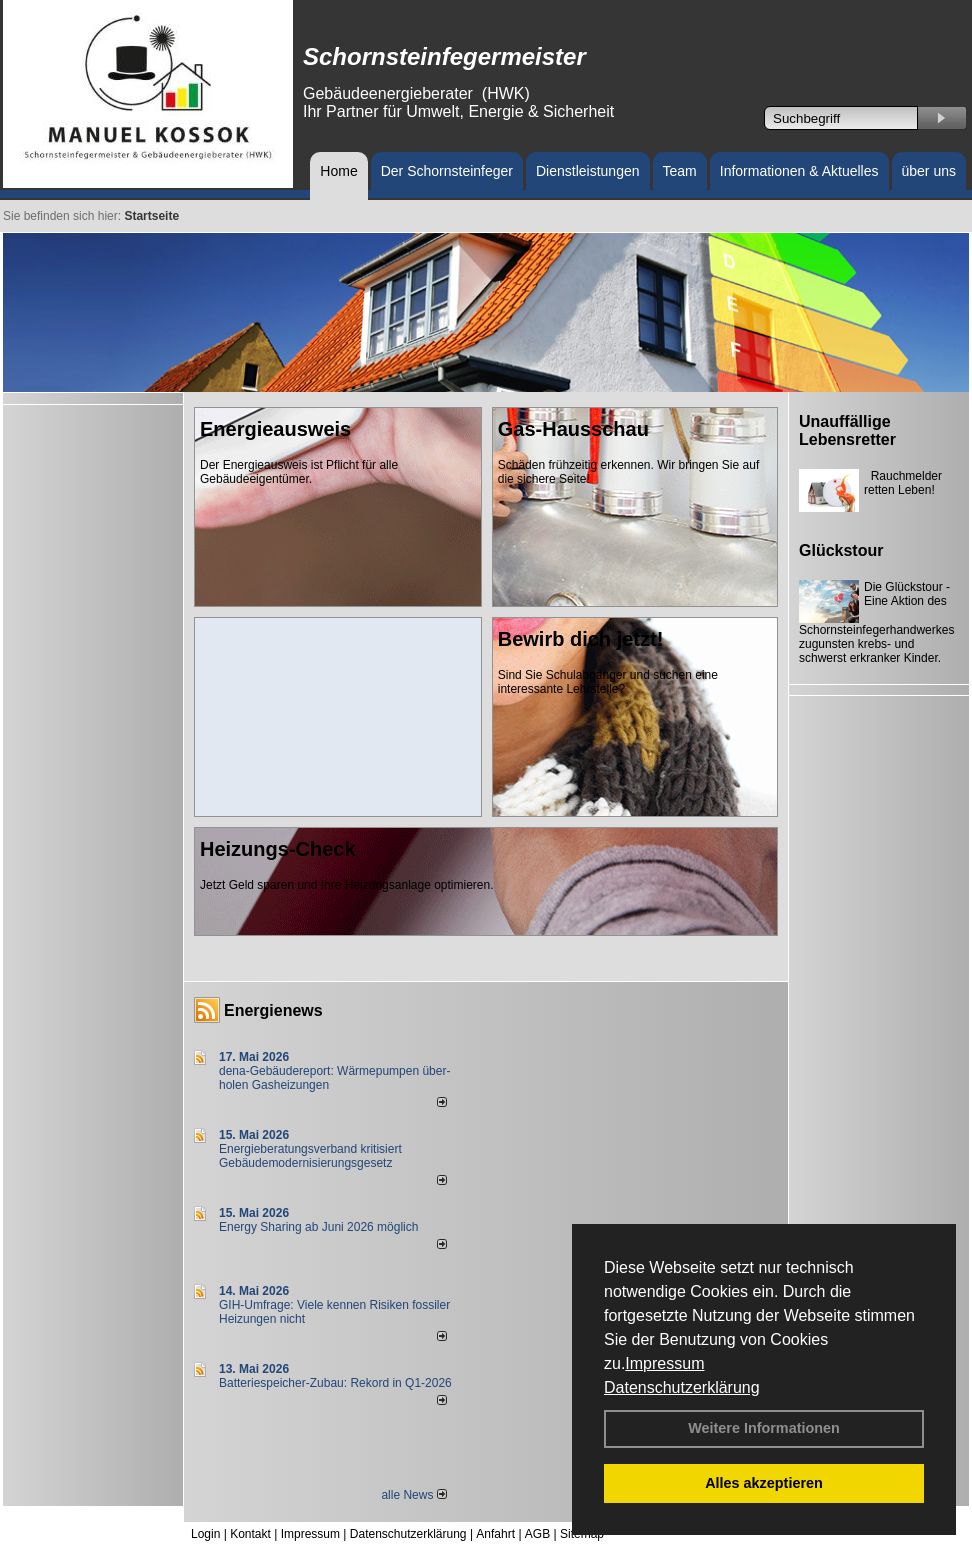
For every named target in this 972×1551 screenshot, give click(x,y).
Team (680, 171)
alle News (413, 1495)
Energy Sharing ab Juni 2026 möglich (318, 1227)
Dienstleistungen (588, 171)
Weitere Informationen (764, 1428)
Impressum (664, 1363)
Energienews (273, 1010)
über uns (929, 171)
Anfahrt (495, 1534)
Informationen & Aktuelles (799, 171)
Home (338, 171)
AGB (537, 1534)
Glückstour (841, 550)
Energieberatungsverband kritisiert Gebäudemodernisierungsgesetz (310, 1156)
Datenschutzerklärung (682, 1387)
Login (205, 1534)
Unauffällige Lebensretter (847, 430)
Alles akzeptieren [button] (764, 1483)
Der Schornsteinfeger (447, 171)
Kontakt (250, 1534)
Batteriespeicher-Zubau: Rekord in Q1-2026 (335, 1383)
